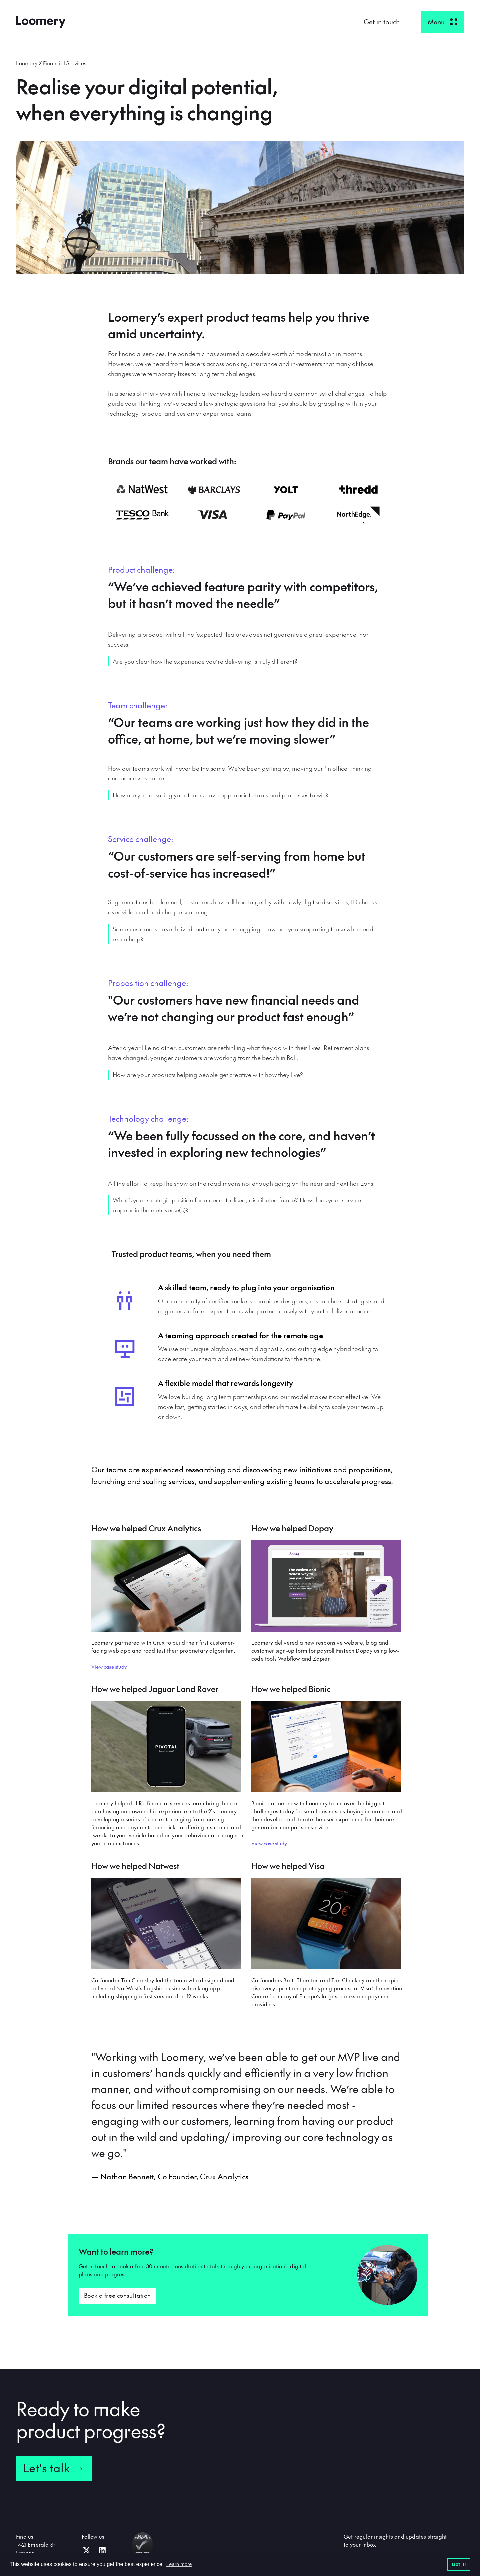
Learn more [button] (179, 2564)
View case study (109, 1666)
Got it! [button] (459, 2564)
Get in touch (382, 21)
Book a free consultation (117, 2295)
